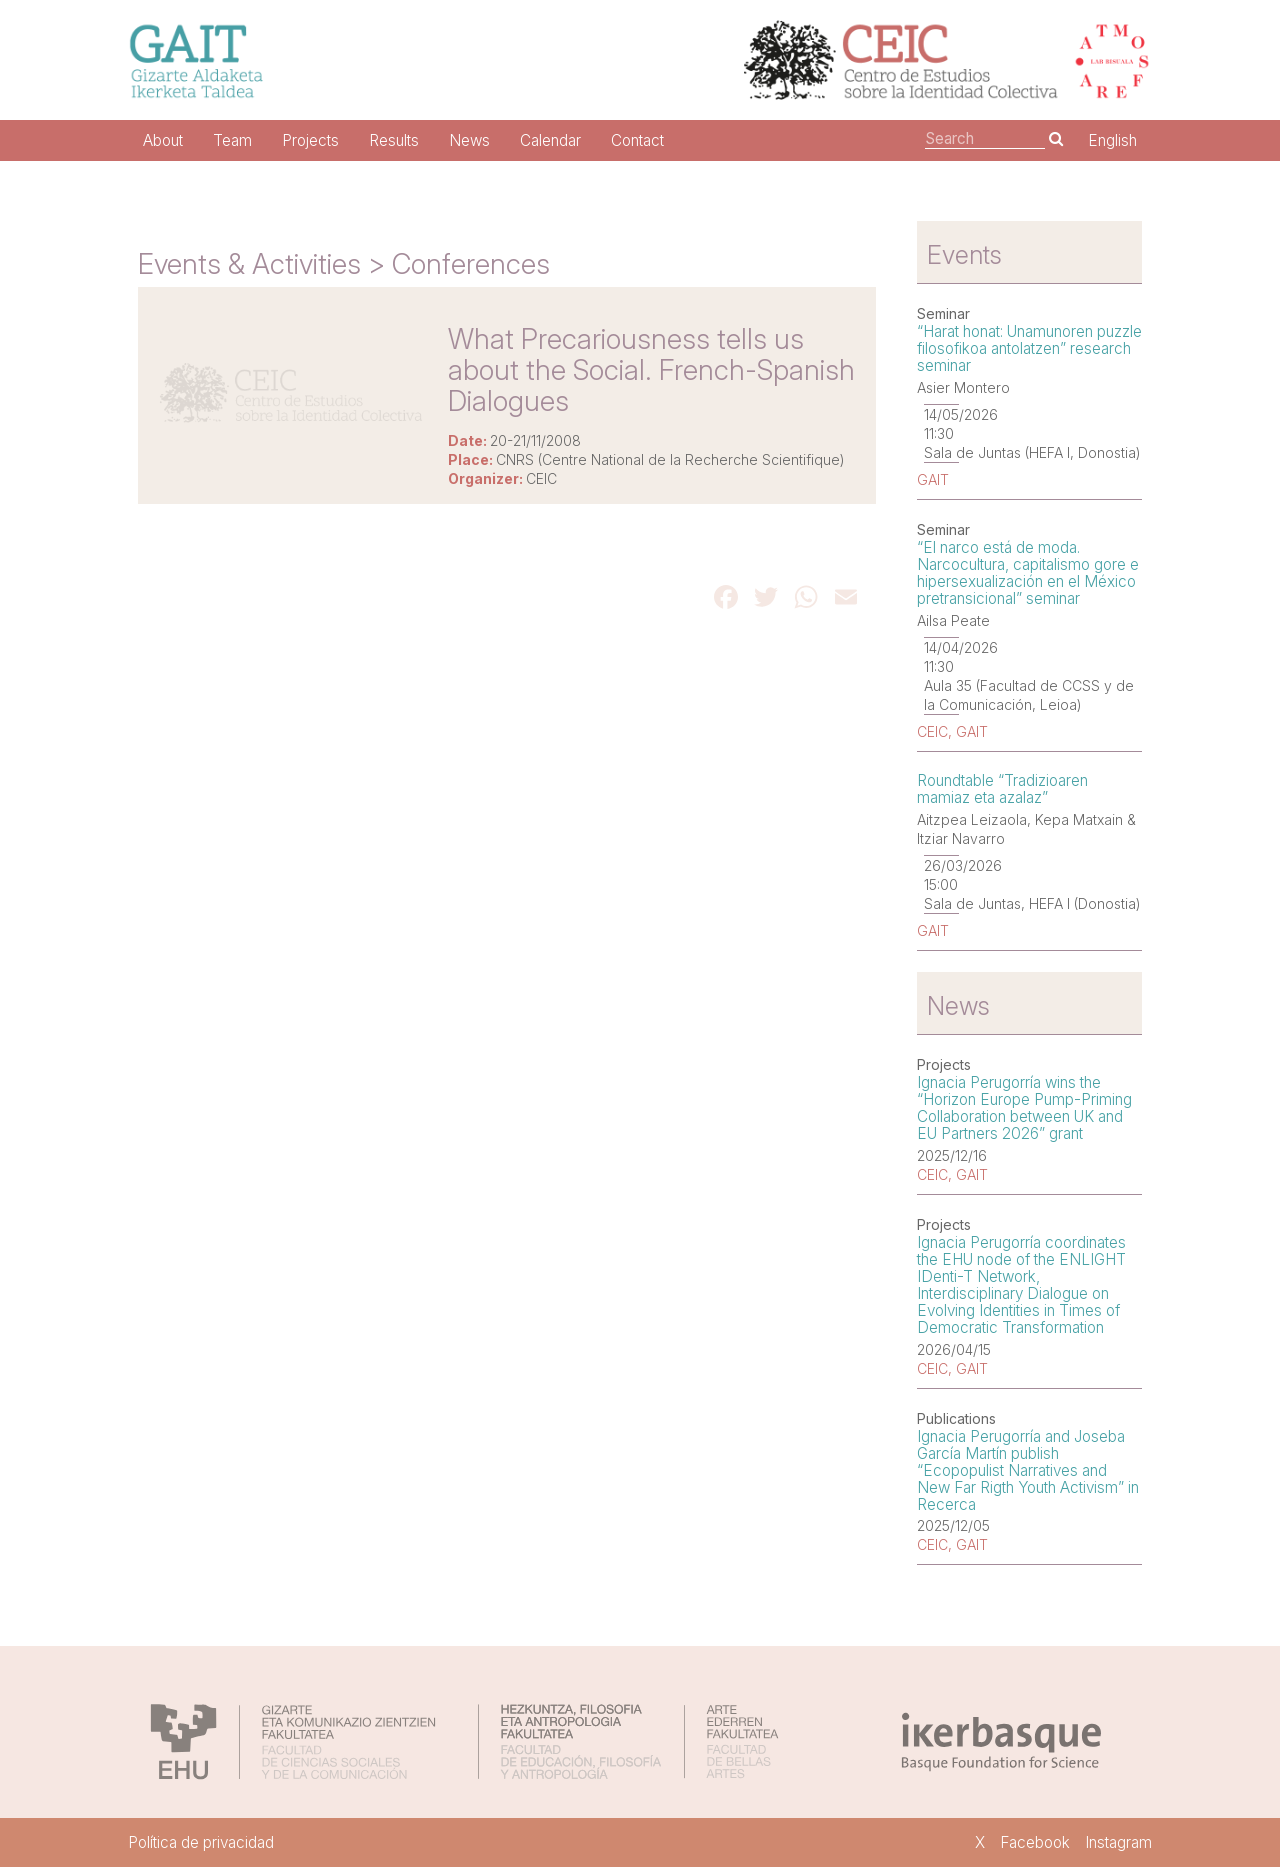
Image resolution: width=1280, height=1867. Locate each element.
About (163, 140)
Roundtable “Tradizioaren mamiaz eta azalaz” (1002, 789)
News (469, 140)
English (1112, 140)
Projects (310, 140)
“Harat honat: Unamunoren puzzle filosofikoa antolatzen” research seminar (1029, 348)
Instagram (1118, 1842)
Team (232, 140)
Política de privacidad (201, 1842)
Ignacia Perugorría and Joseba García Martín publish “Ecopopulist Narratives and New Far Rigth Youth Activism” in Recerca (1028, 1470)
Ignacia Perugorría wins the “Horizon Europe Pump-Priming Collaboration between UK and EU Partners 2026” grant (1024, 1108)
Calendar (550, 140)
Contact (637, 140)
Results (394, 140)
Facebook (1035, 1842)
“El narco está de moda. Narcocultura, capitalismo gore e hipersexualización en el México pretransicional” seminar (1028, 573)
